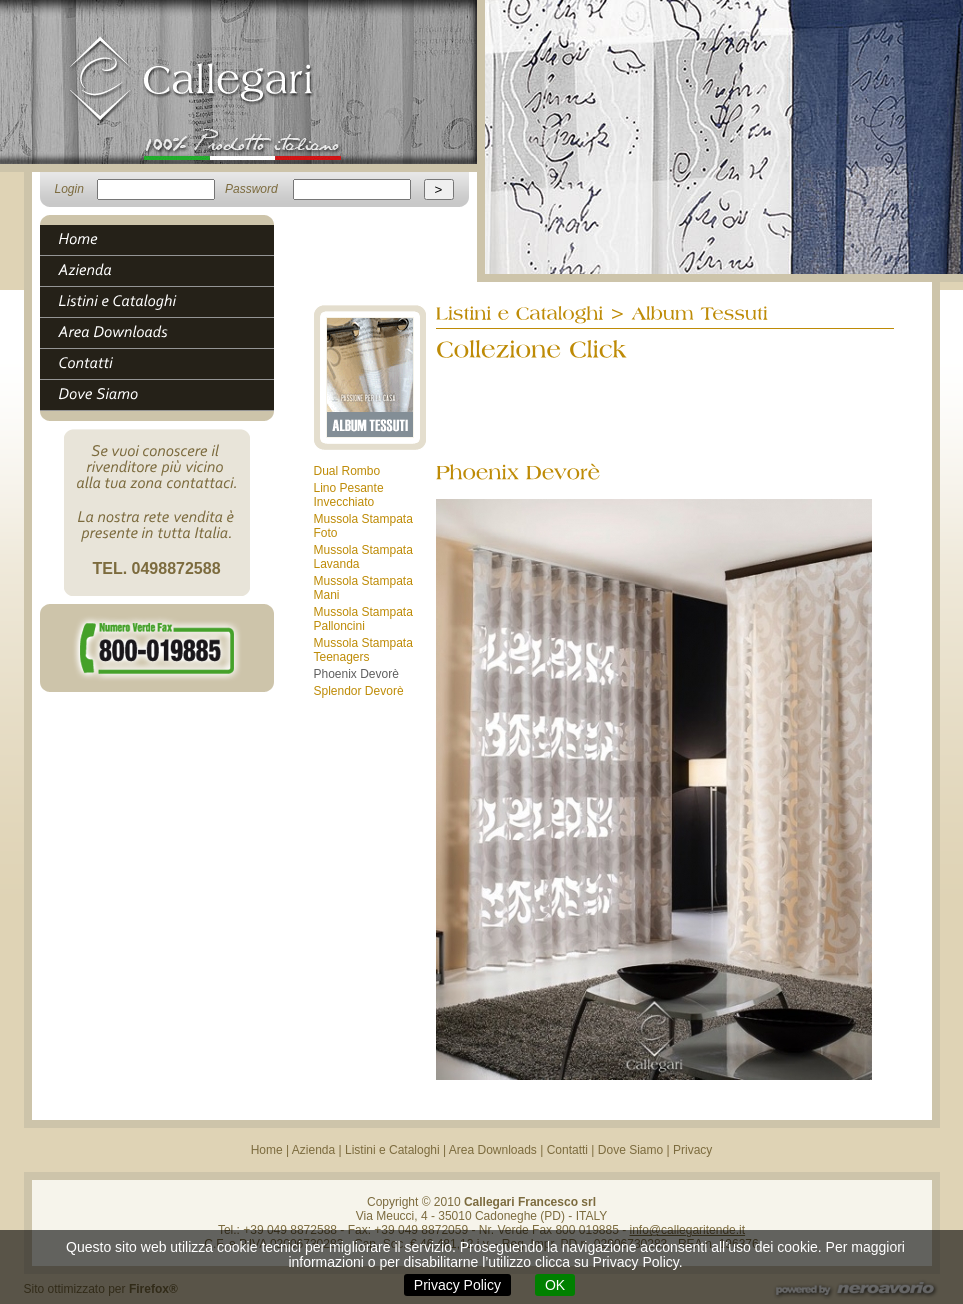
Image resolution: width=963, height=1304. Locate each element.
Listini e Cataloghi (392, 1150)
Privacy (692, 1150)
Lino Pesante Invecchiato (349, 495)
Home (267, 1150)
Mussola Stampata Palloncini (363, 619)
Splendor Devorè (359, 691)
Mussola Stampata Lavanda (363, 557)
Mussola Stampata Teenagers (363, 650)
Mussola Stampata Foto (363, 526)
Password (251, 189)
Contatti (567, 1150)
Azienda (313, 1150)
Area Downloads (493, 1150)
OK (555, 1285)
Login (69, 189)
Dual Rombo (347, 471)
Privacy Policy (457, 1285)
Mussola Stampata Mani (363, 588)
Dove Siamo (630, 1150)
